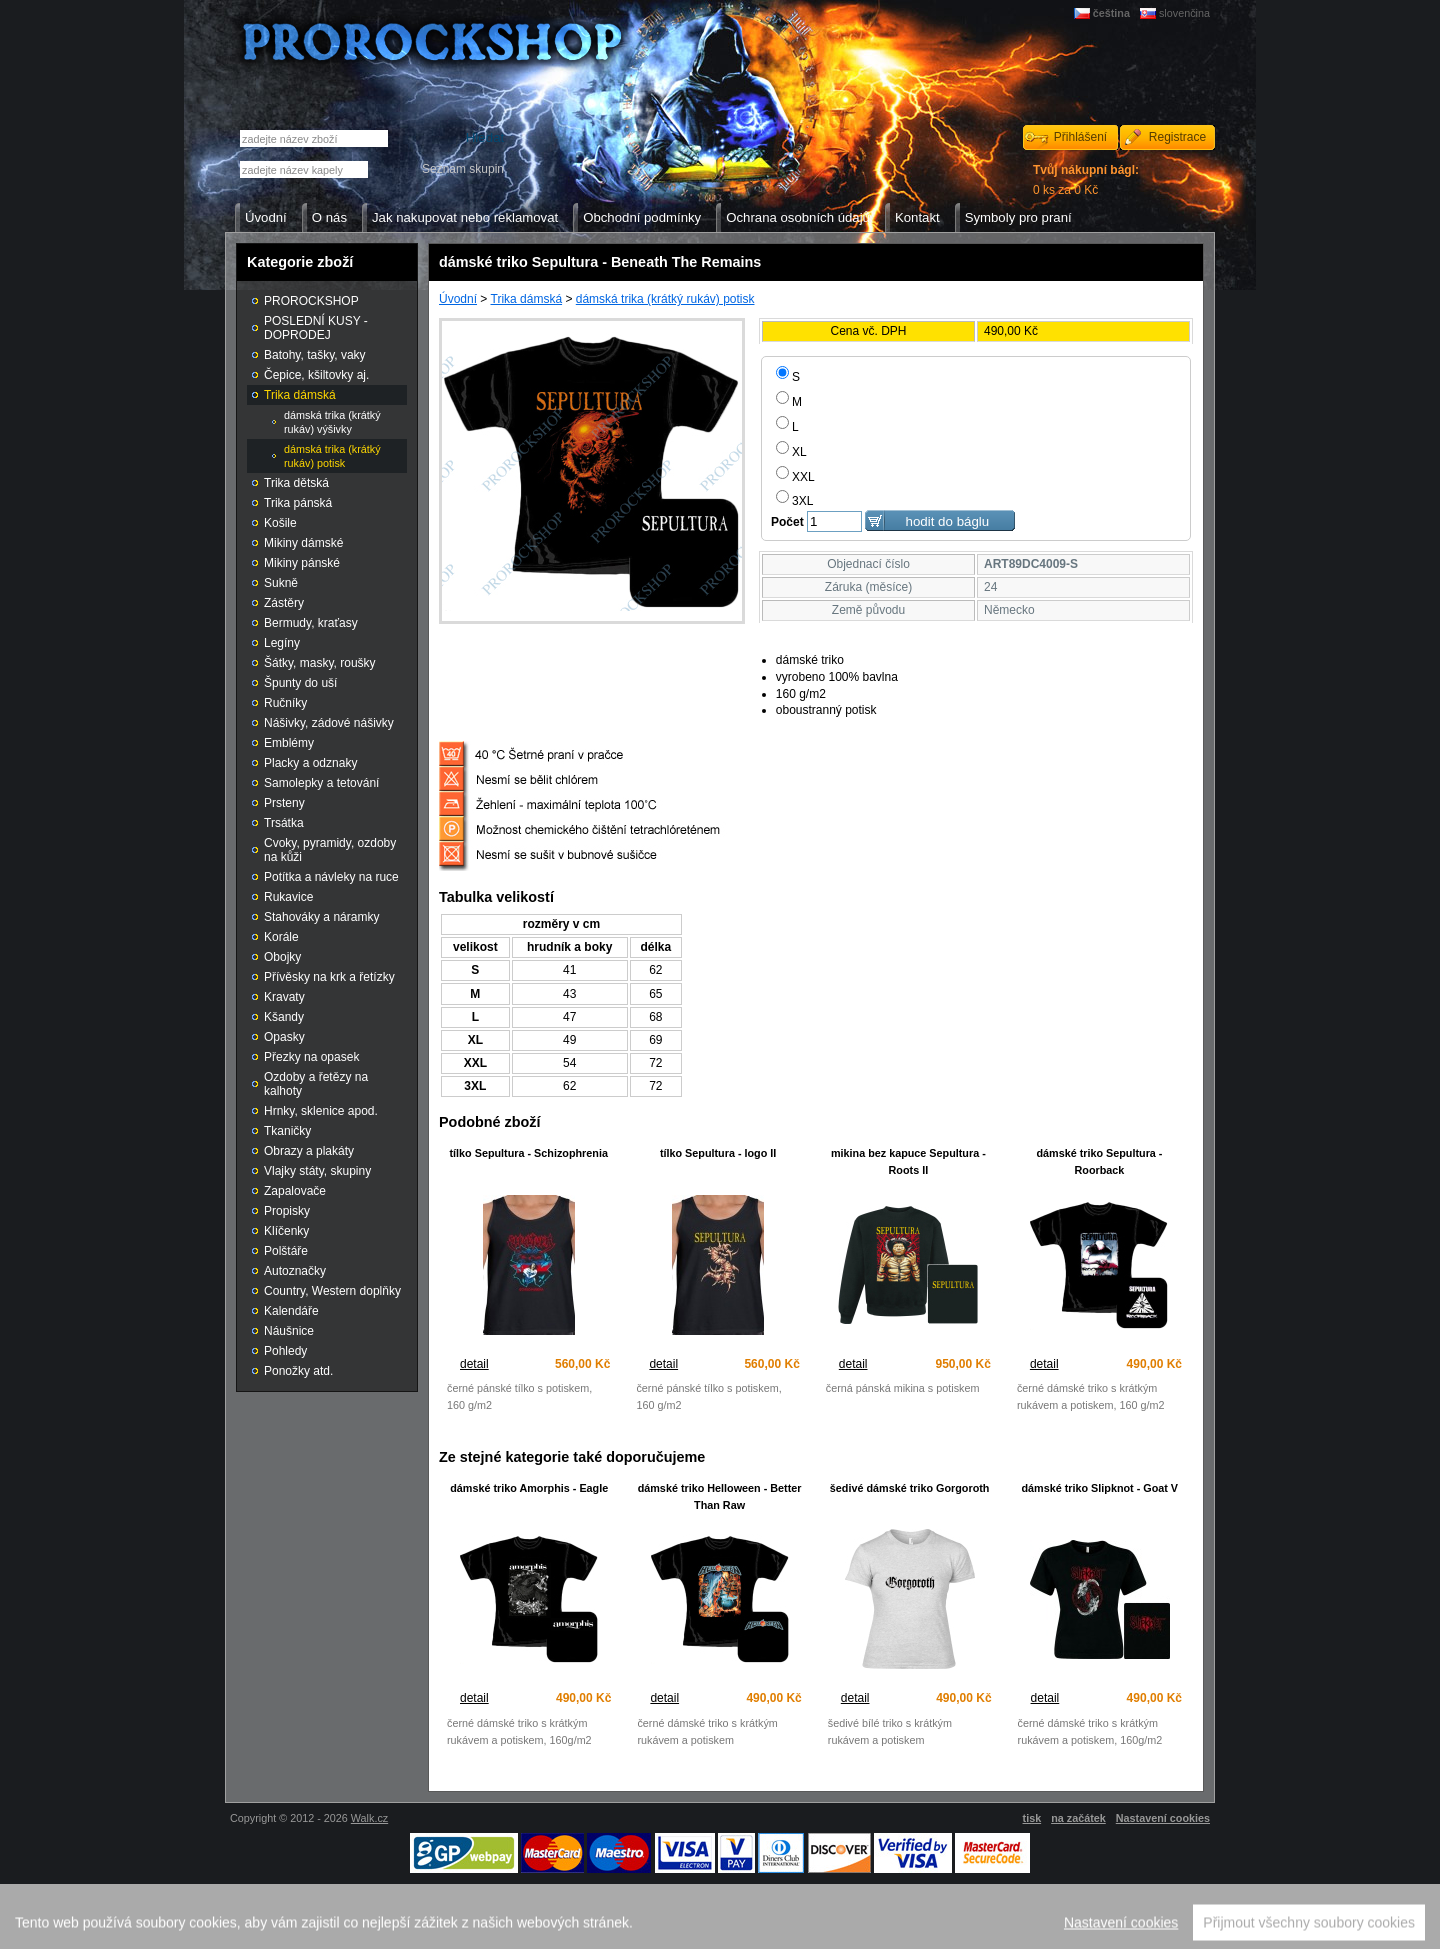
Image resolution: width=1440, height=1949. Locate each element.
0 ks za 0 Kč (1086, 180)
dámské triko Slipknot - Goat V (1099, 1488)
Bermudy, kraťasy (311, 623)
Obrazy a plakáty (309, 1151)
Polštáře (286, 1251)
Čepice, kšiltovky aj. (316, 375)
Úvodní (458, 299)
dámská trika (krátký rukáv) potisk (665, 299)
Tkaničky (287, 1131)
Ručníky (285, 703)
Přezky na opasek (311, 1057)
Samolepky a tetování (321, 783)
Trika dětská (296, 483)
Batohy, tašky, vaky (315, 355)
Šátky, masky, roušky (320, 663)
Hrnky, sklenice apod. (321, 1111)
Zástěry (284, 603)
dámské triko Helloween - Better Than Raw (720, 1496)
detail (474, 1364)
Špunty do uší (300, 683)
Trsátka (284, 823)
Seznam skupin (463, 169)
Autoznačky (295, 1271)
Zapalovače (295, 1191)
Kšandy (284, 1017)
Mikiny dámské (303, 543)
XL (791, 452)
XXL (795, 477)
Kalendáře (291, 1311)
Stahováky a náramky (321, 917)
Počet (787, 522)
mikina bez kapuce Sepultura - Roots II (908, 1161)
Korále (281, 937)
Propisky (287, 1211)
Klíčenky (286, 1231)
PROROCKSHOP (311, 301)
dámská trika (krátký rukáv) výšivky (332, 422)
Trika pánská (298, 503)
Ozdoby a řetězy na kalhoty (316, 1084)
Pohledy (285, 1351)
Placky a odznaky (310, 763)
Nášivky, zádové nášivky (329, 723)
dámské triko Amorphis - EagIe (529, 1488)
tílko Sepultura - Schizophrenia (529, 1153)
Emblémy (289, 743)
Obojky (282, 957)
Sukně (281, 583)
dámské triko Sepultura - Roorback (1099, 1161)
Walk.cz (369, 1818)
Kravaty (284, 997)
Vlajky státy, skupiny (317, 1171)
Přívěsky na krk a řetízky (329, 977)
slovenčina (1184, 13)
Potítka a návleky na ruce (331, 877)
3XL (794, 501)
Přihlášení (1080, 137)
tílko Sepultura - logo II (718, 1153)
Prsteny (284, 803)
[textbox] (304, 169)
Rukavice (288, 897)
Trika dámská (527, 299)
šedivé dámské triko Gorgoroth (910, 1488)
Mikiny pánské (302, 563)
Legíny (282, 643)
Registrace (1177, 137)
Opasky (284, 1037)
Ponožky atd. (298, 1371)
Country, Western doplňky (332, 1291)
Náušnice (289, 1331)
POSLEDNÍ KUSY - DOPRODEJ (316, 328)
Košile (280, 523)
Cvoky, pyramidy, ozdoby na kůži (330, 850)
